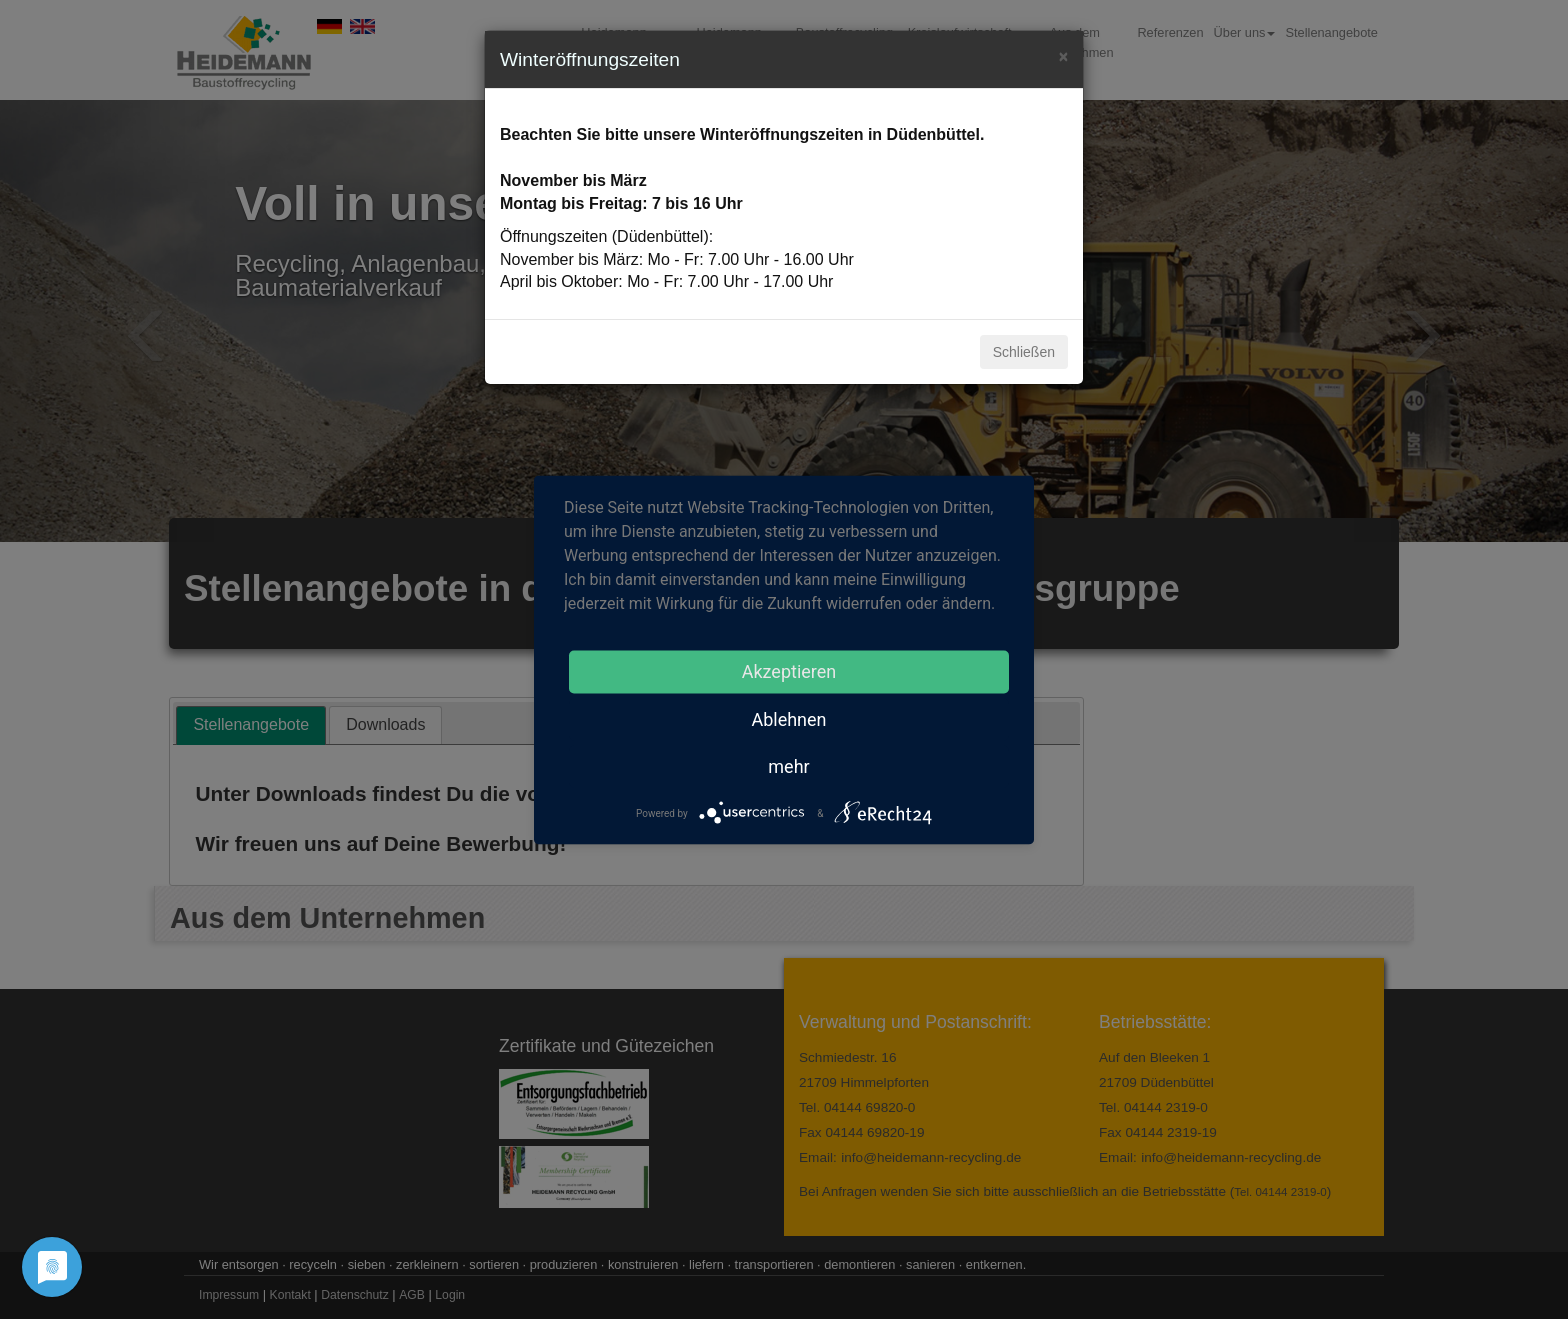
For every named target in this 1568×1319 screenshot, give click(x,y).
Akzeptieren (789, 670)
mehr (788, 765)
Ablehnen (788, 718)
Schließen (1024, 352)
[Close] (1063, 54)
